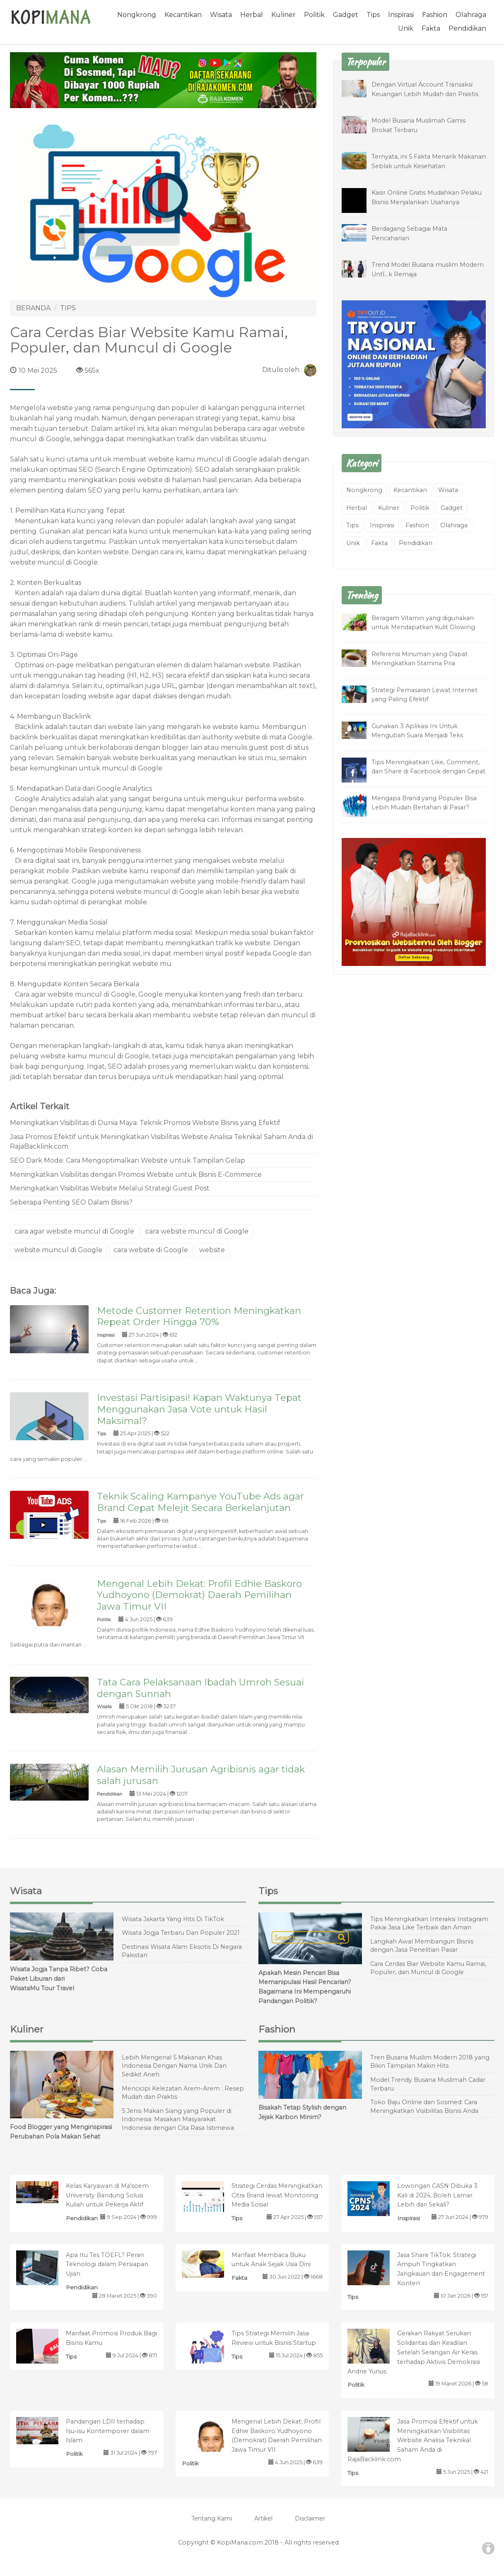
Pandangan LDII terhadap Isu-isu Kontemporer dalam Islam (108, 2431)
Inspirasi (401, 15)
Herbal (251, 15)
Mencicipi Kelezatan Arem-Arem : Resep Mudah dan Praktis (183, 2093)
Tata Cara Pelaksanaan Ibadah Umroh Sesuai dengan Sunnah (200, 1688)
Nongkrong (136, 15)
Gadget (345, 15)
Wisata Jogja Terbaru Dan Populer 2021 (181, 1932)
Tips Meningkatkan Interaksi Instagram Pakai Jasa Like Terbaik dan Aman (429, 1923)
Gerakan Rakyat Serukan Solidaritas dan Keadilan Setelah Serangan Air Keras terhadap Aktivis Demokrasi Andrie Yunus (413, 2352)
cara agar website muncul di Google (74, 1231)
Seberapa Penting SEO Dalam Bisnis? (71, 1202)
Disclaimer (310, 2518)
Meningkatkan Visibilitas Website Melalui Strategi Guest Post (110, 1188)
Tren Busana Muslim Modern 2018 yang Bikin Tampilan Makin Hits (430, 2062)
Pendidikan (467, 28)
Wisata (221, 15)
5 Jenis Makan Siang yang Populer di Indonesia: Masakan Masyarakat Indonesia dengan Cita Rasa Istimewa (178, 2119)
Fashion (434, 15)
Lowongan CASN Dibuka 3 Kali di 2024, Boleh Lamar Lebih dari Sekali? (437, 2195)
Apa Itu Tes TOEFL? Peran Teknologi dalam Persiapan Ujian (107, 2264)
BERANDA (33, 308)
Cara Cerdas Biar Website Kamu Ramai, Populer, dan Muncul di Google (428, 1968)
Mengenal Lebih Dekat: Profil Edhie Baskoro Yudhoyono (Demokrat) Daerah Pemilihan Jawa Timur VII (199, 1595)
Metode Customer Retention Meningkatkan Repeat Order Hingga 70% (199, 1316)
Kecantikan (183, 15)
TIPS (68, 308)
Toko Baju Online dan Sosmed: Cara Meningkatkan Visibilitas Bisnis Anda (424, 2106)
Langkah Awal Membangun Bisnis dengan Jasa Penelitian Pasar (421, 1946)
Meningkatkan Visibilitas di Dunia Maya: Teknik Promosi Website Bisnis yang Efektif (145, 1123)
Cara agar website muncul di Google (75, 994)
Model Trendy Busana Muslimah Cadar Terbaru (427, 2084)
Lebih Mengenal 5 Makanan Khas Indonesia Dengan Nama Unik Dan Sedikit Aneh (174, 2066)
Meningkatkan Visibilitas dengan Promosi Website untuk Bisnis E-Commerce (136, 1174)
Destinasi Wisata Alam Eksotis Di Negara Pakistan (182, 1951)
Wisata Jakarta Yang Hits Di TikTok (173, 1919)
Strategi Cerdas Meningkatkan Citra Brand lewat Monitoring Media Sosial (277, 2195)
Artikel (263, 2518)
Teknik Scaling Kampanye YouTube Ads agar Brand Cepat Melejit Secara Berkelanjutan (200, 1502)
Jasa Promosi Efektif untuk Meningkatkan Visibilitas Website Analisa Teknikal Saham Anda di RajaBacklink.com (161, 1141)
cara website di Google (150, 1250)
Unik (405, 28)
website (212, 1250)
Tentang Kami (211, 2518)
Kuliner (283, 15)
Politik (314, 15)
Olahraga (471, 15)
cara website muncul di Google (196, 1231)
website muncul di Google (58, 1250)
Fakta (431, 28)
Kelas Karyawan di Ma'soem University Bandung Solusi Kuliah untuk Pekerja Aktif (107, 2195)
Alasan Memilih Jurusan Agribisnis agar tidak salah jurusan (201, 1775)
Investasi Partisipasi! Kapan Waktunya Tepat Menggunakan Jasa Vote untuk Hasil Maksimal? (199, 1409)
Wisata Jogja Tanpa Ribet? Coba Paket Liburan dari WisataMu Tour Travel (58, 1978)
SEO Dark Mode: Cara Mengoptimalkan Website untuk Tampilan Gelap (127, 1160)
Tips (373, 15)
